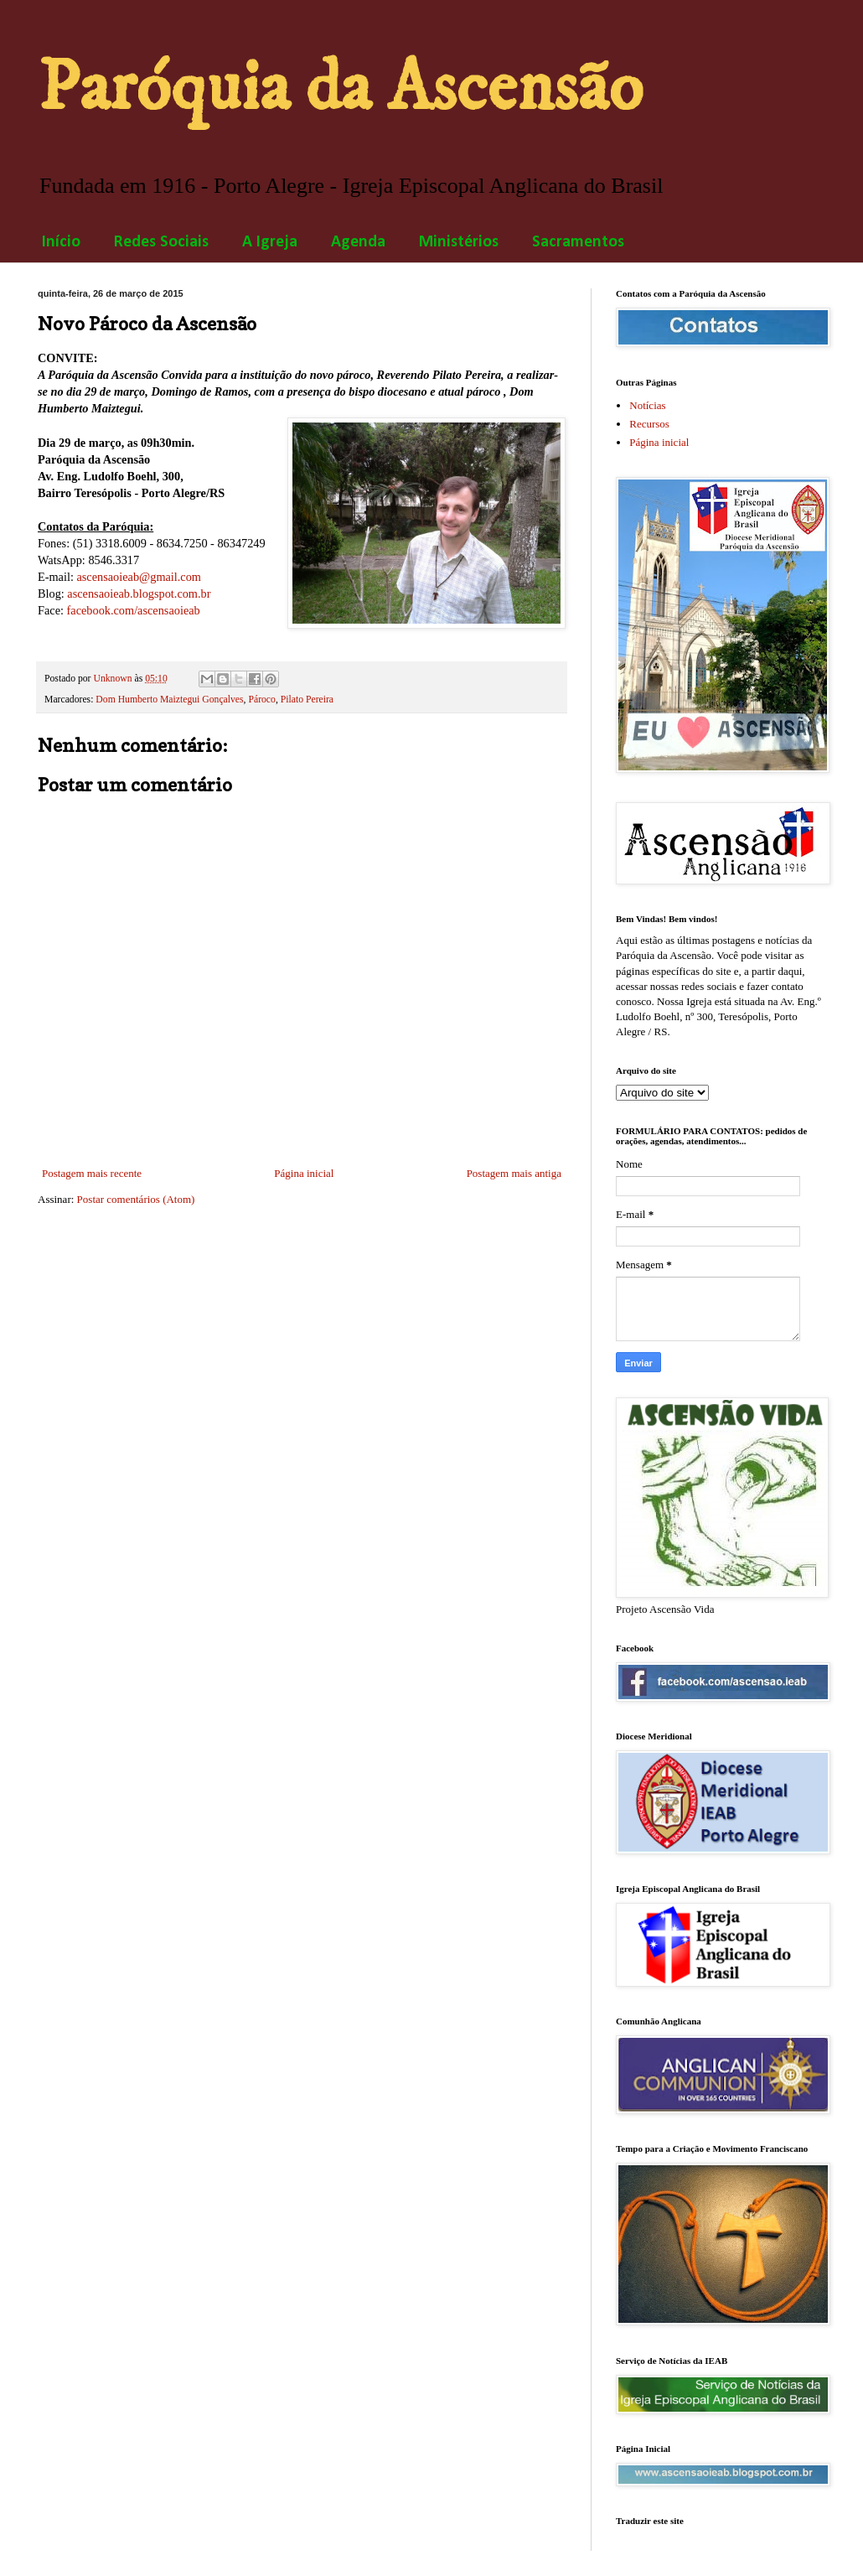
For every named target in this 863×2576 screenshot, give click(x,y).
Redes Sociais (161, 242)
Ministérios (459, 242)
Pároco (261, 699)
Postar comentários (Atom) (136, 1199)
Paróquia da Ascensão (340, 88)
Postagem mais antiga (514, 1173)
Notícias (647, 405)
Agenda (358, 242)
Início (61, 242)
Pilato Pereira (307, 699)
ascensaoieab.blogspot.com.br (138, 593)
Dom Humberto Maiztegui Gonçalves (169, 699)
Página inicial (303, 1173)
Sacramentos (578, 242)
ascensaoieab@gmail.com (138, 576)
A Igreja (269, 242)
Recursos (649, 423)
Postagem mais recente (92, 1173)
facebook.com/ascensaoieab (133, 610)
